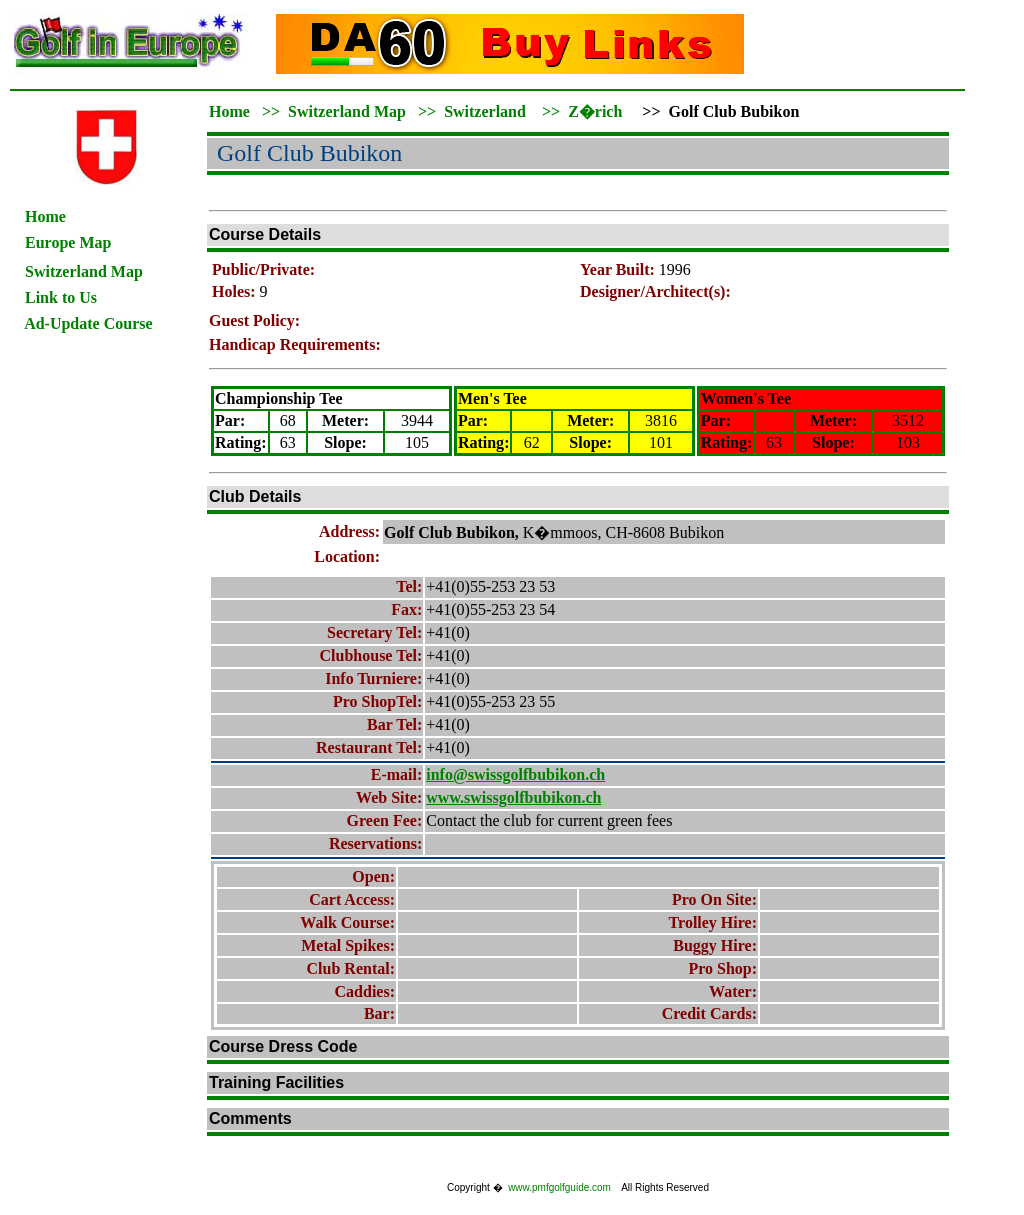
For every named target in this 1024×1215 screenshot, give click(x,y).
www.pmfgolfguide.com (559, 1187)
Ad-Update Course (88, 323)
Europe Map (68, 242)
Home (45, 216)
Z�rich (595, 111)
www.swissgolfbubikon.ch (513, 797)
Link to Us (61, 297)
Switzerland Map (347, 111)
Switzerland (485, 111)
